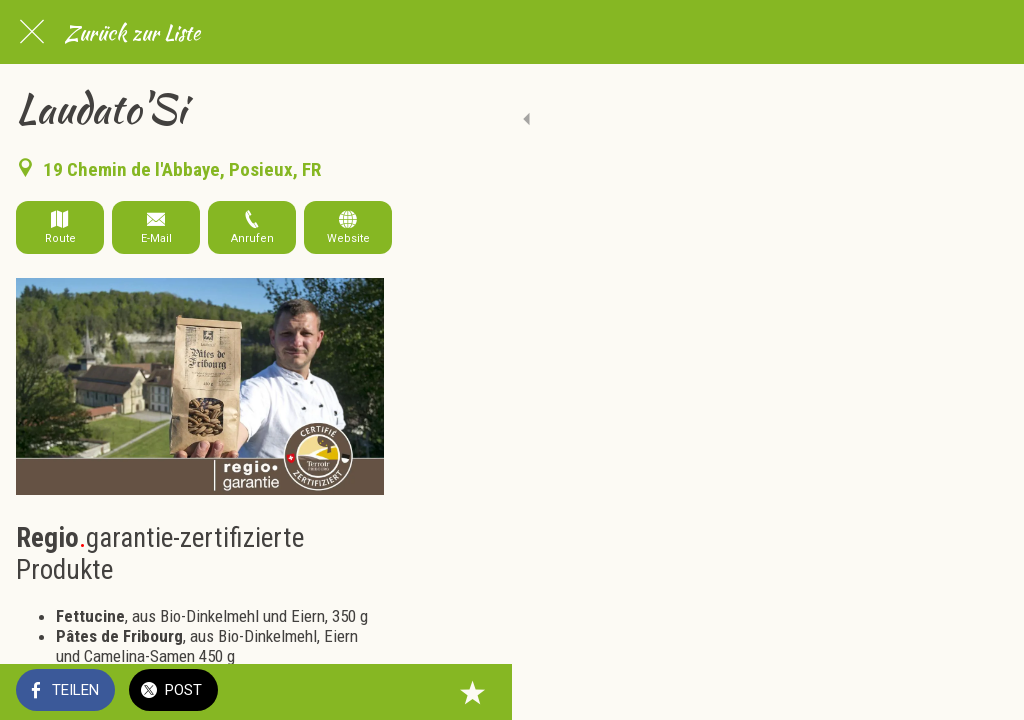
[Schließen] (32, 32)
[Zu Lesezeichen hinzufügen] (984, 692)
